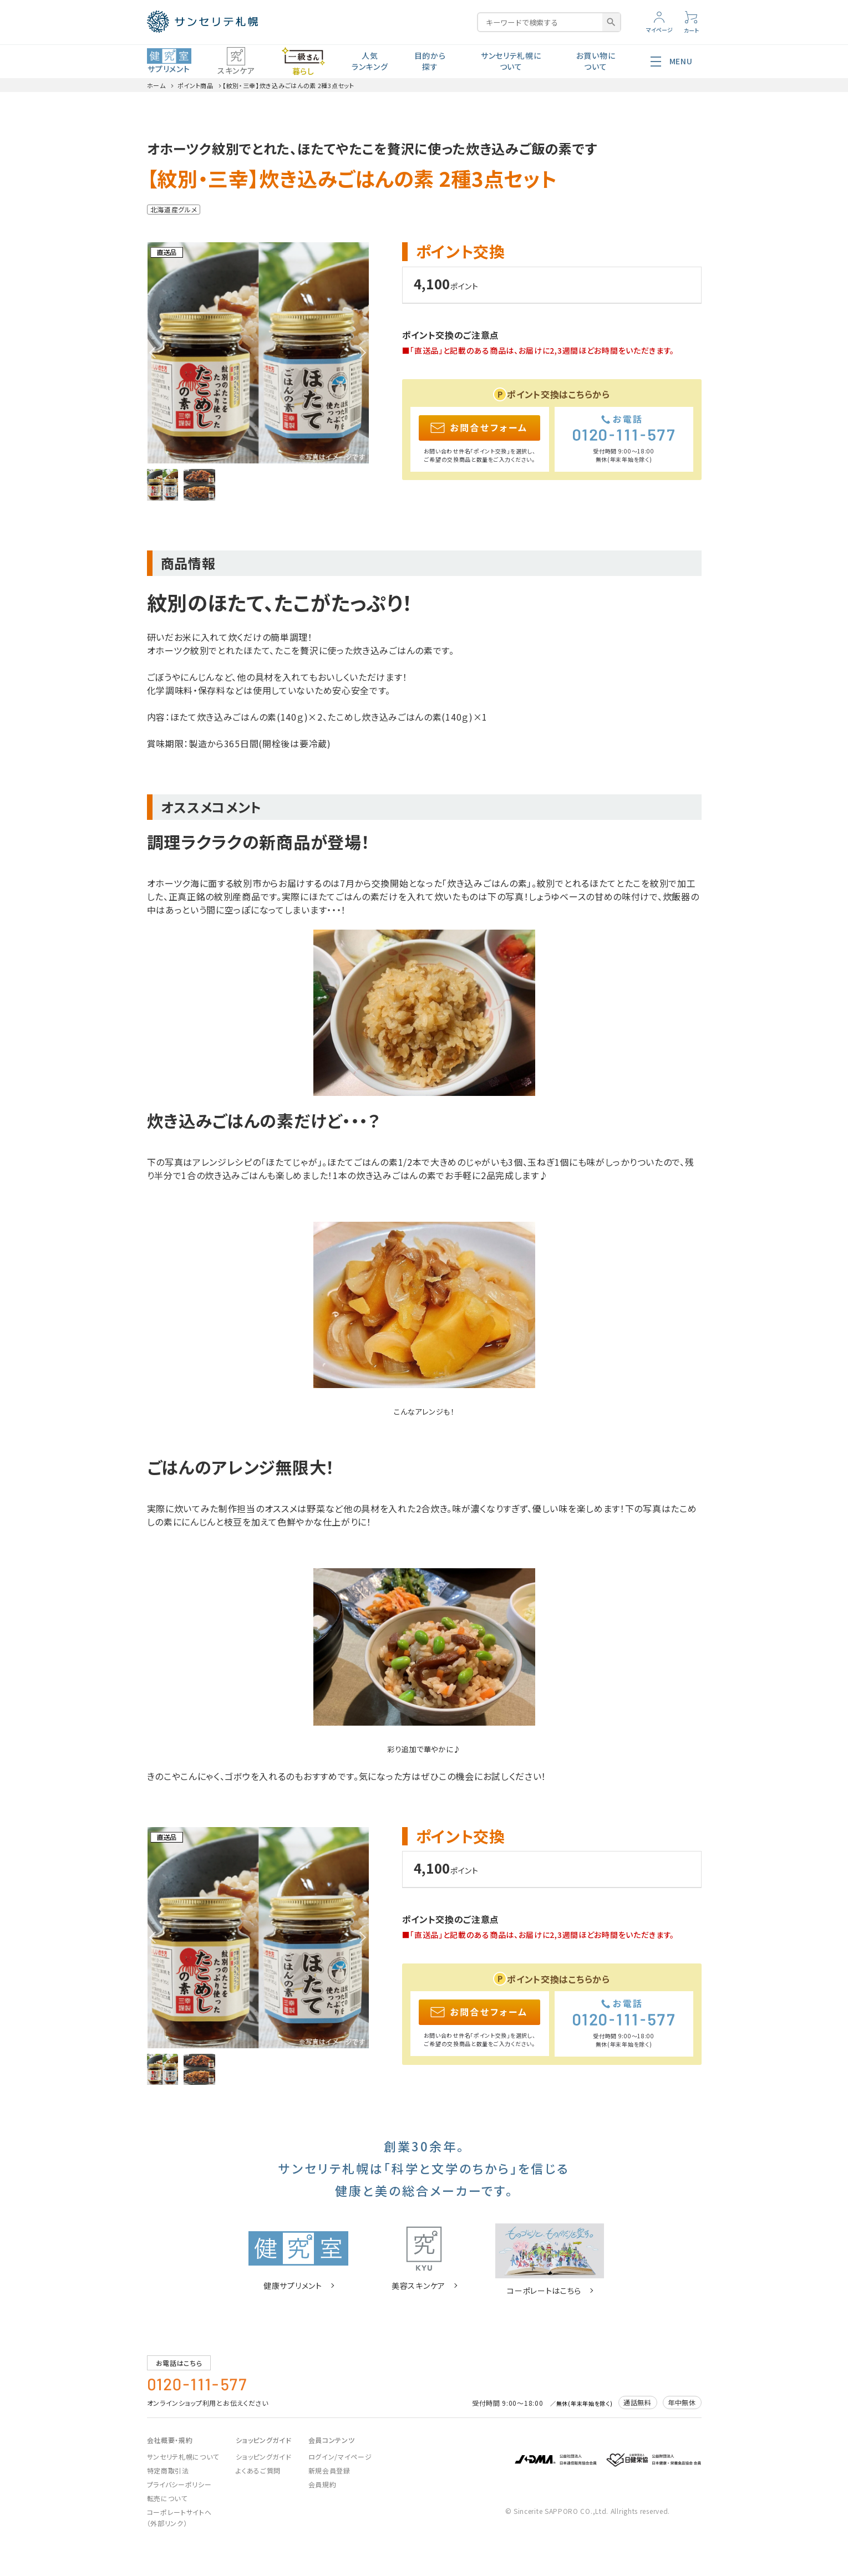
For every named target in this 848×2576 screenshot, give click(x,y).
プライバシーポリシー (179, 2484)
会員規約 (322, 2484)
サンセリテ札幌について (511, 61)
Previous (155, 352)
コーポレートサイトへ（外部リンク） (179, 2517)
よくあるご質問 (258, 2470)
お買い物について (596, 61)
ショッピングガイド (263, 2456)
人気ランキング (370, 61)
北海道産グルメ (173, 209)
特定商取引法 (168, 2470)
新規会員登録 (329, 2470)
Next (360, 352)
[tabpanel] (258, 352)
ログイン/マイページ (340, 2456)
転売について (167, 2498)
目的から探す (430, 61)
